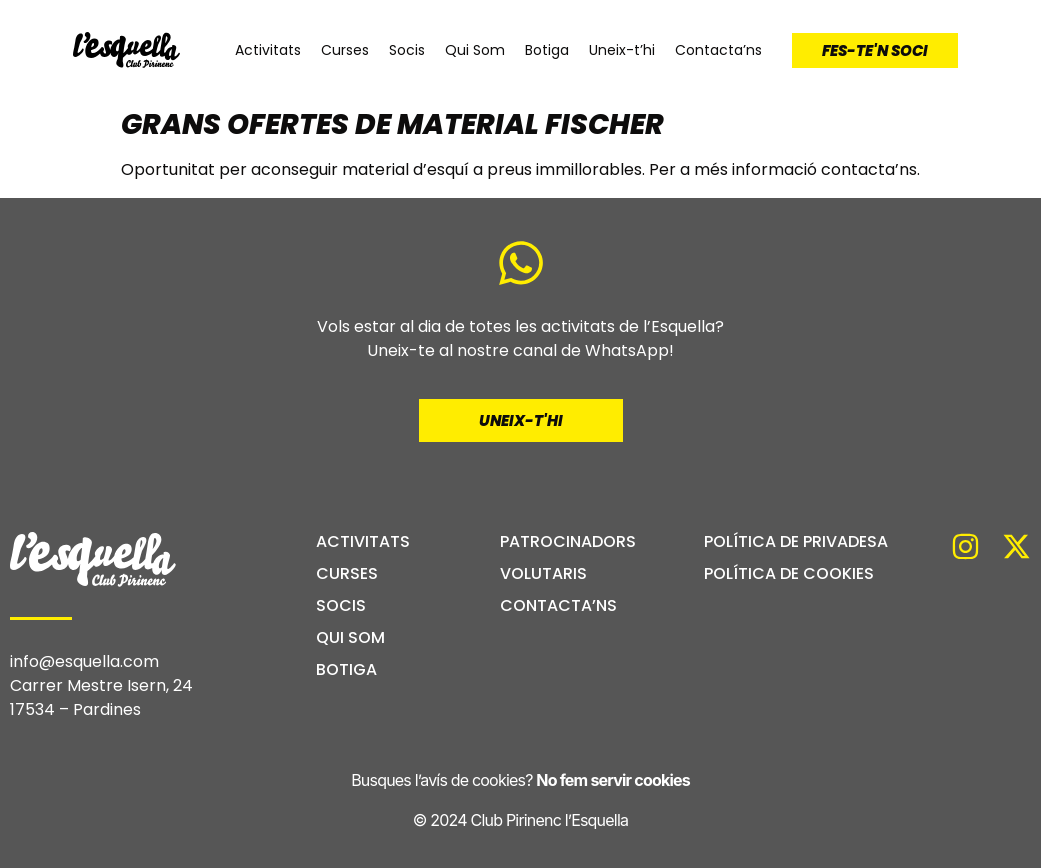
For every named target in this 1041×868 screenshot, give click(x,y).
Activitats (268, 50)
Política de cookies (789, 574)
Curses (345, 50)
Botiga (547, 50)
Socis (407, 50)
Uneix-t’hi (622, 50)
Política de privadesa (796, 542)
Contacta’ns (718, 50)
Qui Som (475, 50)
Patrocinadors (568, 542)
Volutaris (543, 574)
